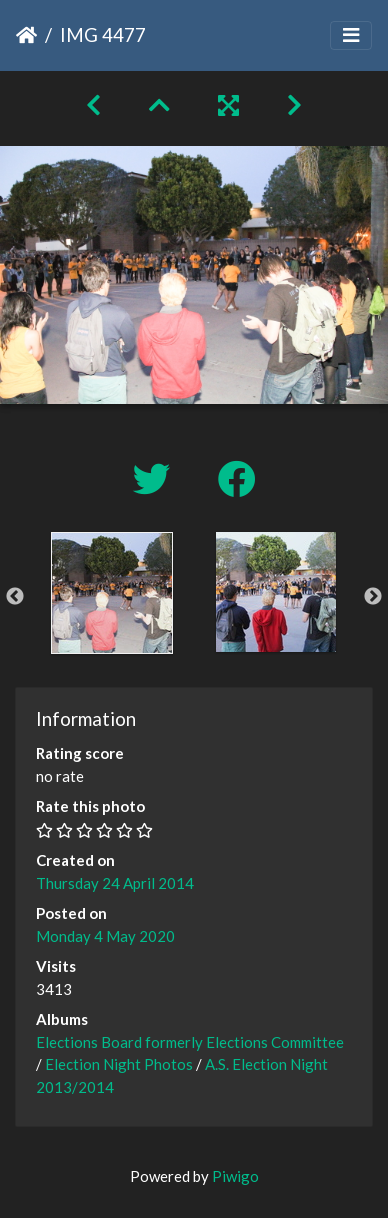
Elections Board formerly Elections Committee (190, 1042)
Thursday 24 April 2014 (115, 883)
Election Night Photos (119, 1064)
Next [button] (373, 597)
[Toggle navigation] (351, 35)
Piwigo (235, 1176)
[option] (112, 593)
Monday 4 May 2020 (105, 936)
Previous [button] (15, 597)
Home (26, 35)
